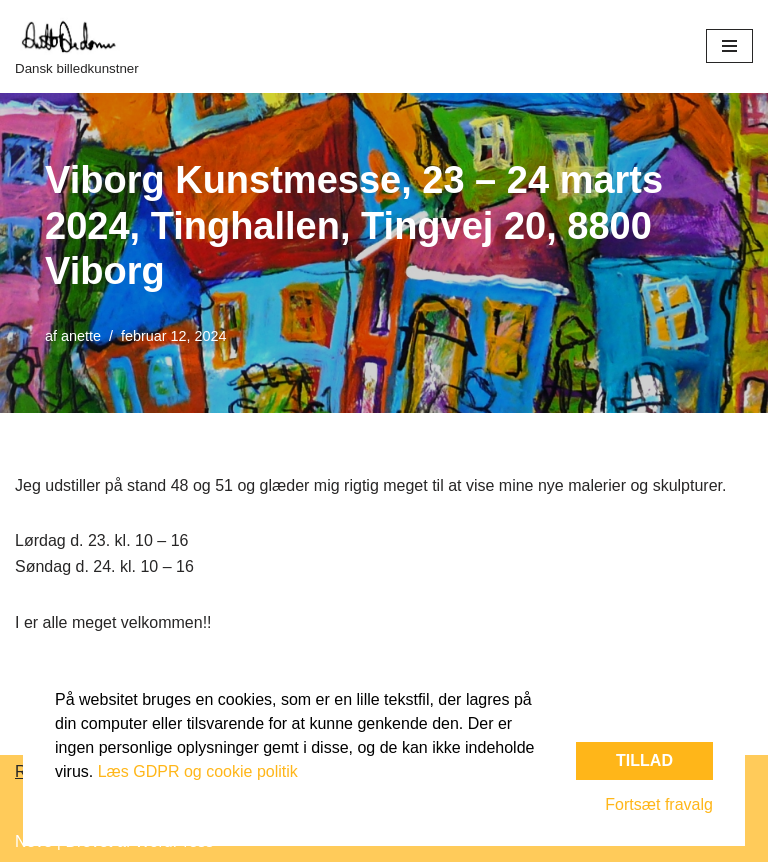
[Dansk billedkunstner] (77, 46)
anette (81, 336)
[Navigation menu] (729, 46)
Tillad (644, 760)
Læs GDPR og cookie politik (198, 771)
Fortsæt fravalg (659, 804)
